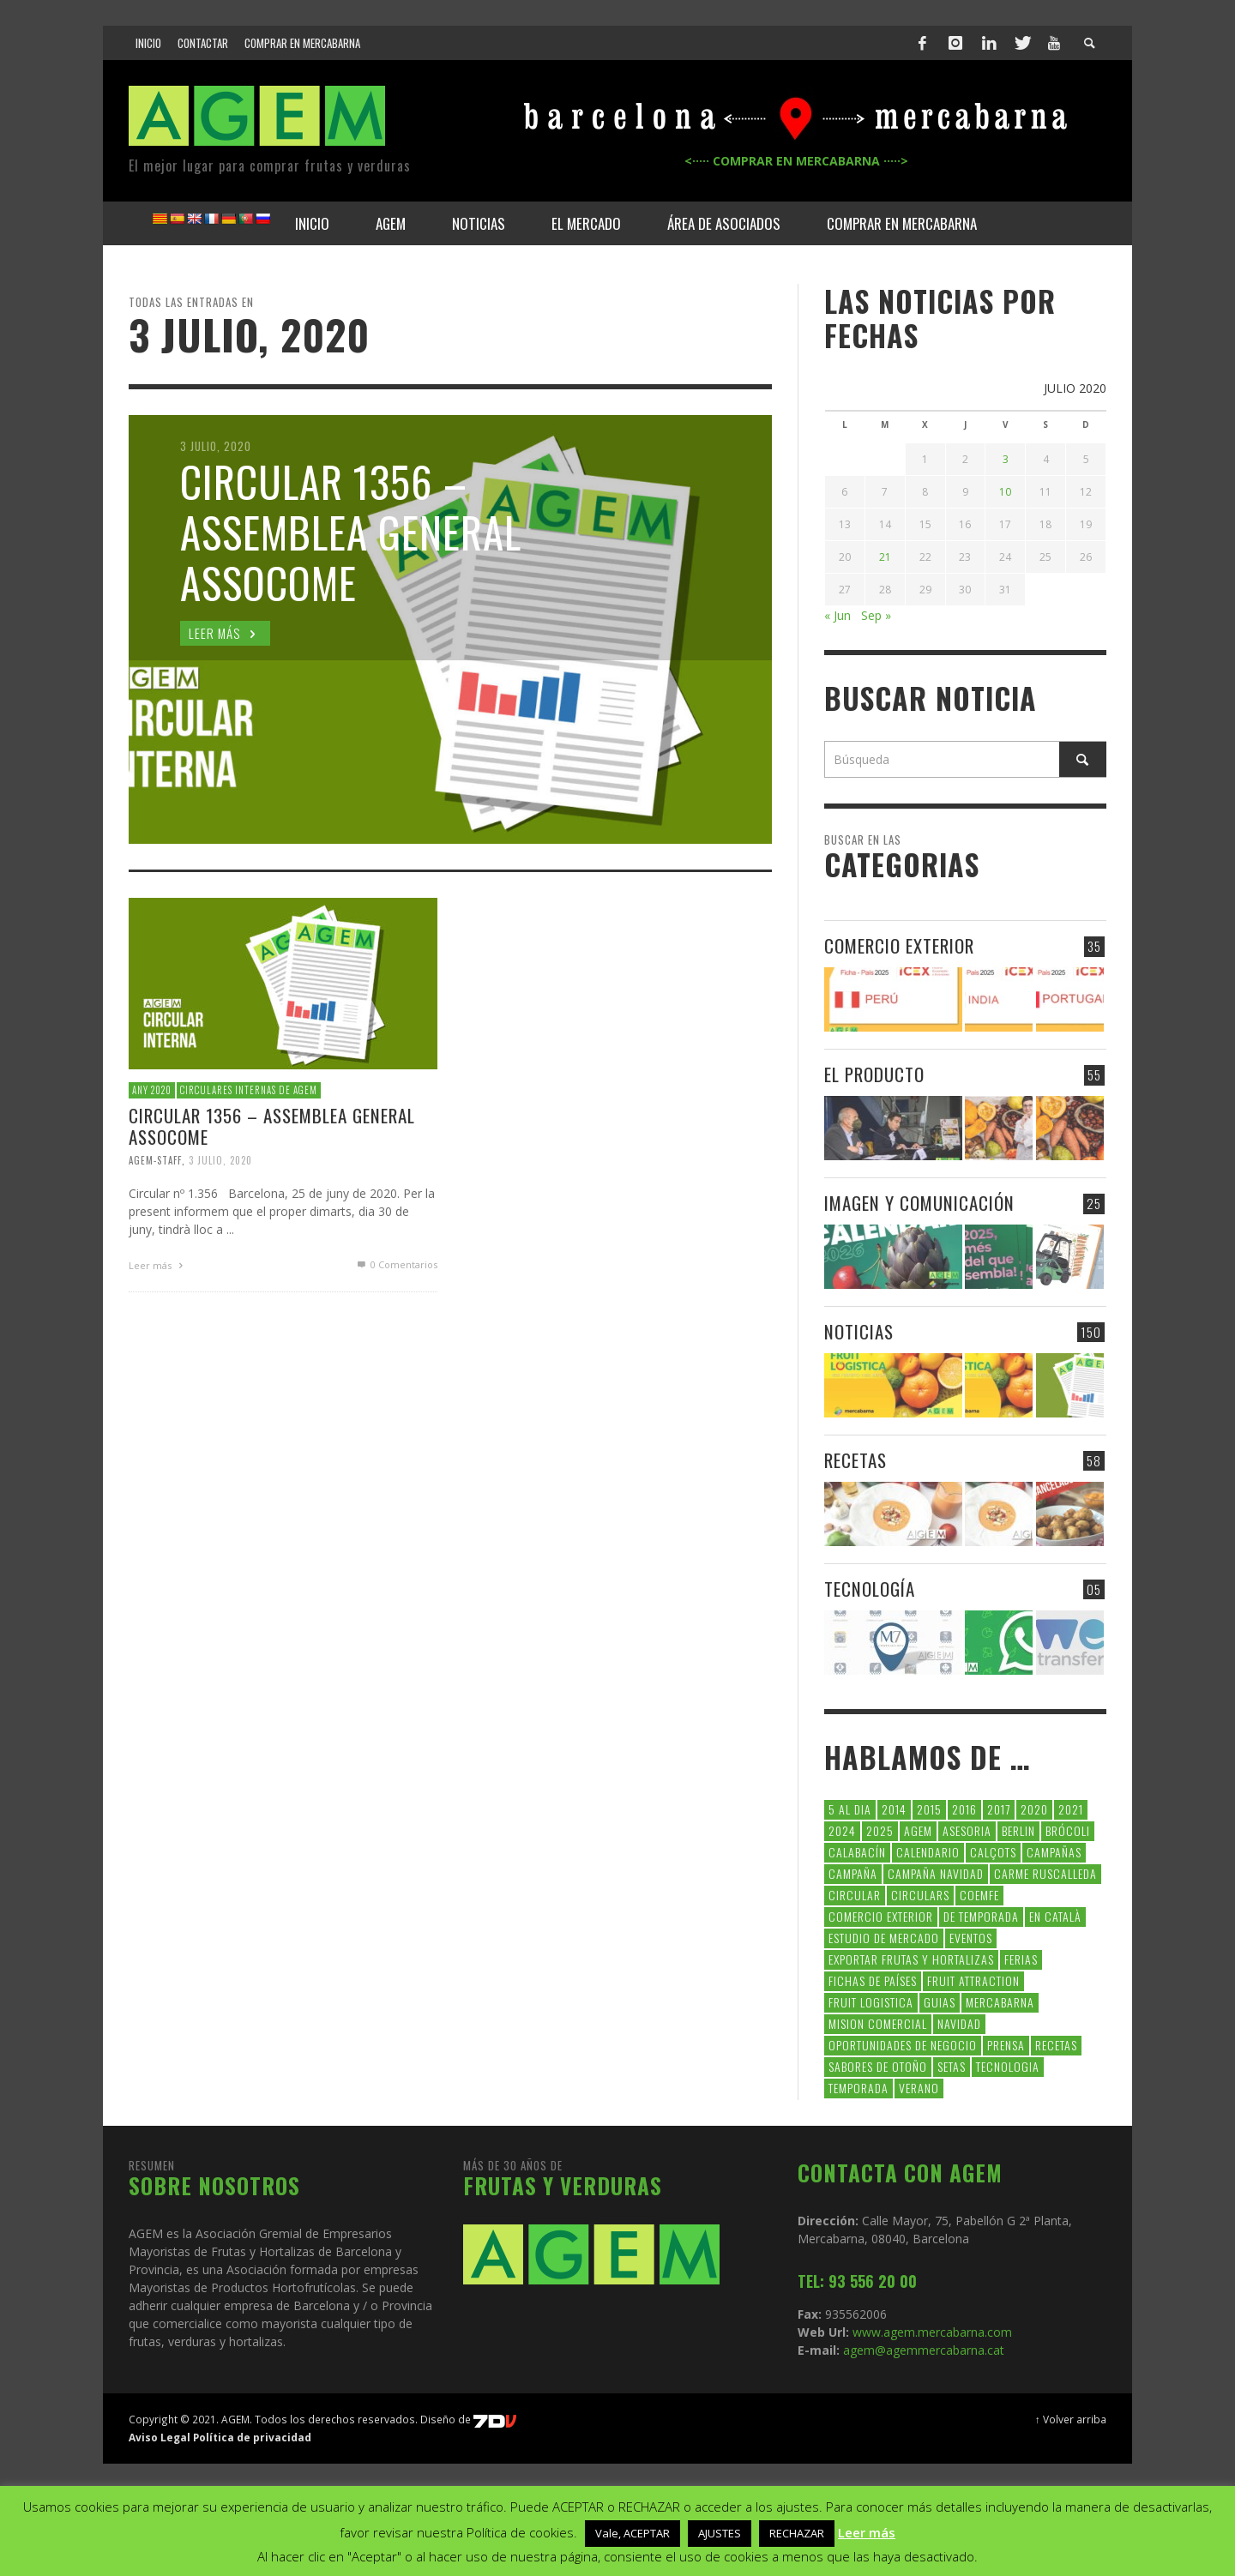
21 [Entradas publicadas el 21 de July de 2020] (885, 557)
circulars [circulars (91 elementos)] (920, 1895)
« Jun (837, 615)
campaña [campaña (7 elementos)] (852, 1873)
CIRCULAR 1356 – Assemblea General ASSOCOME (272, 1126)
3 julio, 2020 (220, 1160)
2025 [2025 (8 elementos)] (880, 1830)
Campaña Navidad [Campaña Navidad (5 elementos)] (936, 1873)
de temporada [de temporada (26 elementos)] (981, 1916)
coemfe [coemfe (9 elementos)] (979, 1895)
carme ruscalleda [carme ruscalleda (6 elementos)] (1045, 1873)
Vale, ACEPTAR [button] (632, 2533)
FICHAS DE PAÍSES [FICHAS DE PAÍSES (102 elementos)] (872, 1980)
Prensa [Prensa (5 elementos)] (1006, 2045)
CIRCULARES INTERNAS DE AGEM (248, 1090)
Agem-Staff (155, 1160)
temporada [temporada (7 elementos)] (858, 2088)
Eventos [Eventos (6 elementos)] (970, 1938)
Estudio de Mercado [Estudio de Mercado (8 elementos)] (883, 1938)
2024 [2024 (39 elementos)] (842, 1830)
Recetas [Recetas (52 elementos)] (1056, 2045)
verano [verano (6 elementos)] (919, 2088)
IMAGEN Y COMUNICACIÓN (919, 1202)
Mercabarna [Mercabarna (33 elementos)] (1000, 2002)
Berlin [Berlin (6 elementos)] (1018, 1830)
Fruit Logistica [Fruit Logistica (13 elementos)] (870, 2002)
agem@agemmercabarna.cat (922, 2350)
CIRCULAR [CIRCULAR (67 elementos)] (854, 1895)
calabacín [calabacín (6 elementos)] (857, 1852)
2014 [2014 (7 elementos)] (894, 1809)
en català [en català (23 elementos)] (1055, 1916)
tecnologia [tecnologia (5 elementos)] (1007, 2066)
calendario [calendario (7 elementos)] (928, 1852)
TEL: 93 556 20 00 (857, 2281)
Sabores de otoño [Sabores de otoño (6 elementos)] (877, 2066)
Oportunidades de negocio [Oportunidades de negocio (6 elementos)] (902, 2045)
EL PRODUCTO (874, 1074)
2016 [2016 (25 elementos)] (964, 1809)
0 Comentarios (396, 1264)
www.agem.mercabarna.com (932, 2332)
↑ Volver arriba (1070, 2419)
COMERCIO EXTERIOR (899, 945)
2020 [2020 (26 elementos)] (1034, 1809)
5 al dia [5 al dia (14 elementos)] (849, 1809)
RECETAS (855, 1460)
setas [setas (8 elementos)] (951, 2066)
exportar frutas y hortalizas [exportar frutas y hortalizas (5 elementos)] (911, 1959)
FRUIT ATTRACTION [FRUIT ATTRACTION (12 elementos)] (973, 1980)
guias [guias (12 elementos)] (939, 2002)
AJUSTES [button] (719, 2533)
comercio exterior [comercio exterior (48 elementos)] (880, 1916)
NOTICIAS (859, 1331)
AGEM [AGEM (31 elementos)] (918, 1830)
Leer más (158, 1265)
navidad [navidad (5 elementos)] (959, 2023)
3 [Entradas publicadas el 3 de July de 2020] (1006, 459)
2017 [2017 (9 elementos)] (998, 1809)
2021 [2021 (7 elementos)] (1070, 1809)
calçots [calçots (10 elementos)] (993, 1852)
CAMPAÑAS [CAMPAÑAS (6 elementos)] (1054, 1852)
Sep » (876, 615)
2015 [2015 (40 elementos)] (929, 1809)
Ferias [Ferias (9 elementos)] (1021, 1959)
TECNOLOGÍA (869, 1588)
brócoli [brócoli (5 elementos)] (1067, 1830)
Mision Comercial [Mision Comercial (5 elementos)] (877, 2023)
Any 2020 (152, 1090)
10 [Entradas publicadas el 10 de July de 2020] (1005, 492)
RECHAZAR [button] (796, 2533)
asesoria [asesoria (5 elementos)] (967, 1830)
